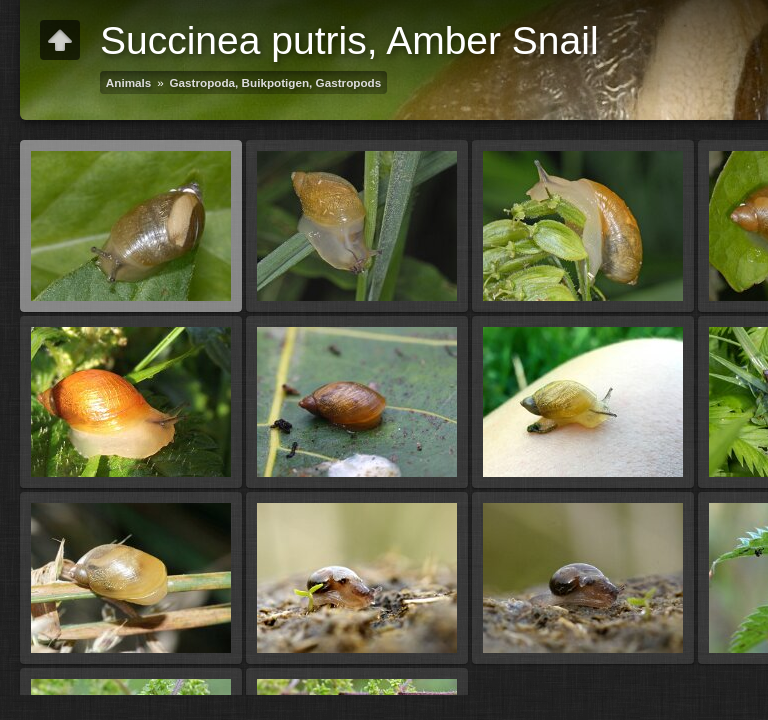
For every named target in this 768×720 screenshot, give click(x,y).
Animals (128, 82)
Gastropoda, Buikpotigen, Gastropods (276, 82)
